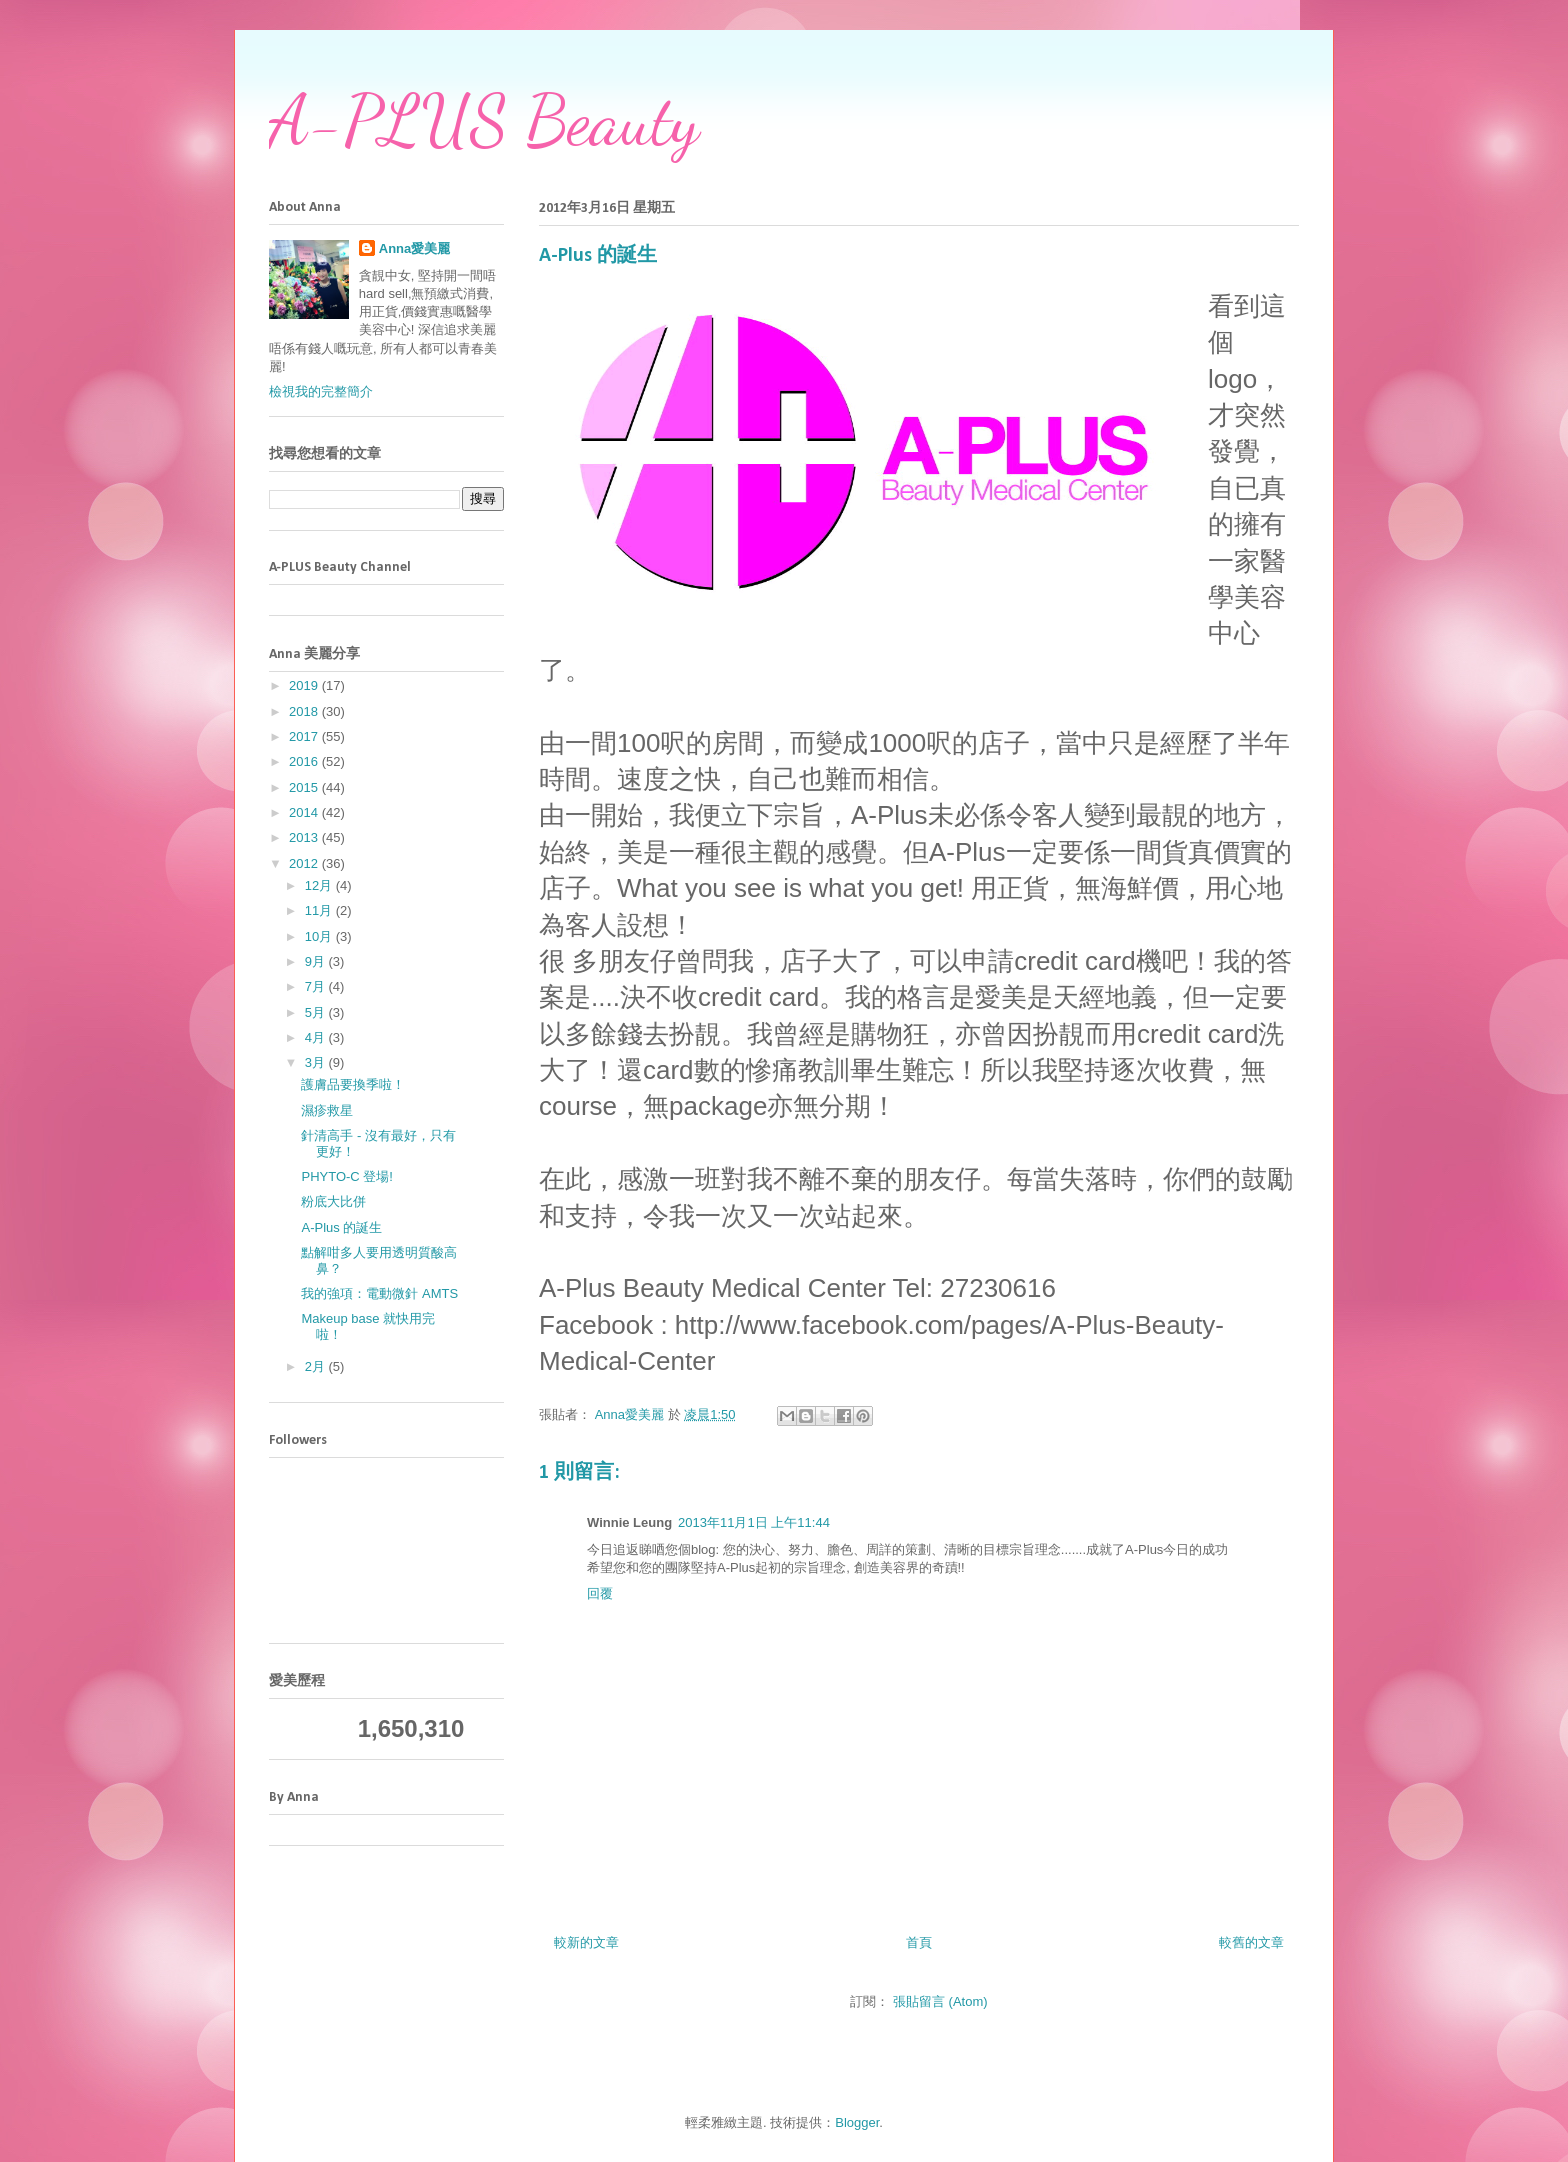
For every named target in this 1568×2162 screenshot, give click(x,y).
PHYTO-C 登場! (347, 1176)
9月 (317, 961)
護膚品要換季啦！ (353, 1084)
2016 (305, 761)
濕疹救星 (327, 1110)
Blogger (857, 2122)
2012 (305, 863)
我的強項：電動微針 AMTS (379, 1293)
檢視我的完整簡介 (321, 391)
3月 (317, 1062)
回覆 (600, 1593)
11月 (320, 910)
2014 (305, 812)
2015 (305, 787)
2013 (305, 837)
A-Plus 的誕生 (341, 1227)
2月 (317, 1366)
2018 (305, 711)
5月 (317, 1012)
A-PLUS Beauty (484, 121)
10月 (320, 936)
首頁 (919, 1942)
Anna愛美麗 (415, 248)
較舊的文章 (1251, 1942)
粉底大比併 (333, 1201)
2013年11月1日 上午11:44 (754, 1522)
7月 (317, 986)
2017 (305, 736)
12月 (320, 885)
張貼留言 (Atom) (940, 2001)
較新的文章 (586, 1942)
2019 (305, 685)
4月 (317, 1037)
